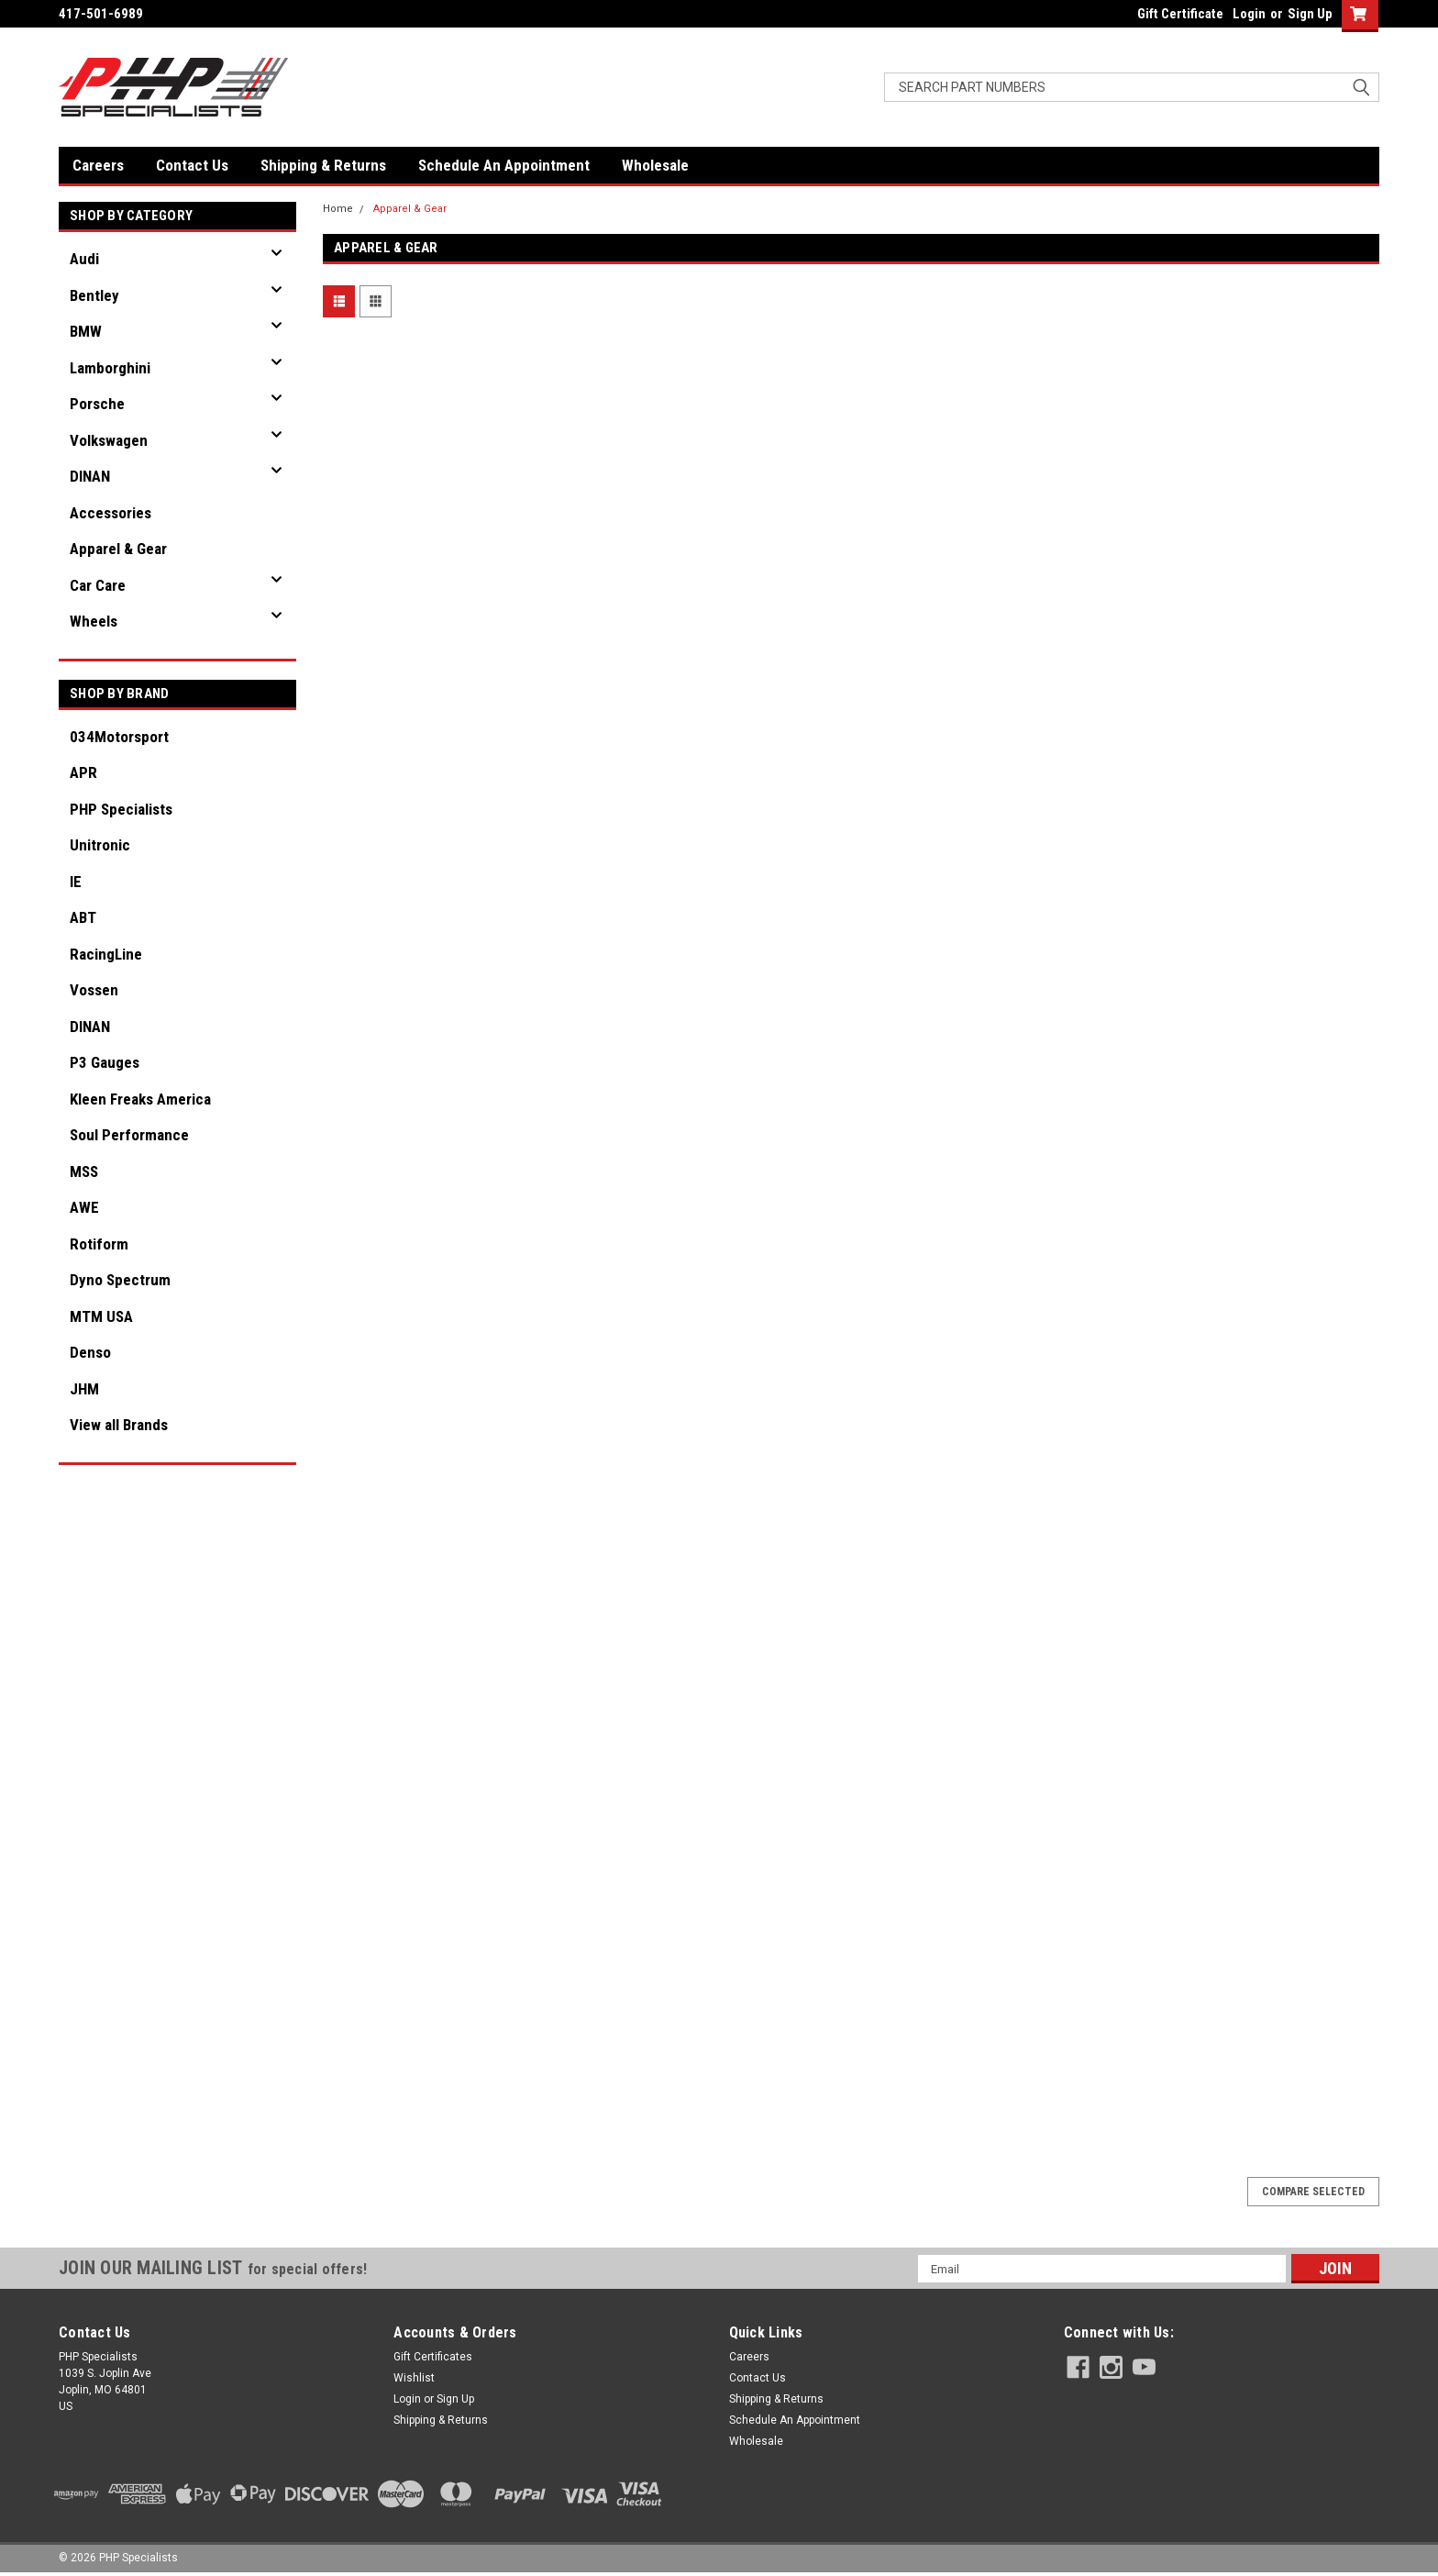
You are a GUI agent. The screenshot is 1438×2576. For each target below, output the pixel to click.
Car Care (98, 585)
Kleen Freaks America (140, 1099)
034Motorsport (119, 736)
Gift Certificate (1180, 14)
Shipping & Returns (323, 165)
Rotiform (99, 1244)
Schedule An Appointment (504, 165)
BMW (86, 331)
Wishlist (414, 2377)
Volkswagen (109, 440)
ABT (83, 917)
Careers (98, 165)
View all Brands (119, 1425)
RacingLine (106, 954)
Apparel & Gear (118, 548)
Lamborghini (110, 368)
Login (1249, 14)
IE (76, 881)
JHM (84, 1389)
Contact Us (192, 165)
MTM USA (101, 1316)
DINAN (90, 476)
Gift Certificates (432, 2356)
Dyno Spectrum (120, 1280)
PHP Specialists (121, 809)
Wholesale (655, 165)
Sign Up (1310, 14)
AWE (84, 1207)
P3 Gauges (104, 1062)
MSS (84, 1171)
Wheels (93, 621)
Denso (90, 1352)
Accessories (110, 513)
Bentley (94, 295)
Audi (84, 259)
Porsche (97, 403)
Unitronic (100, 845)
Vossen (94, 990)
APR (83, 772)
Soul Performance (129, 1135)
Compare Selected (1313, 2191)
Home (338, 209)
